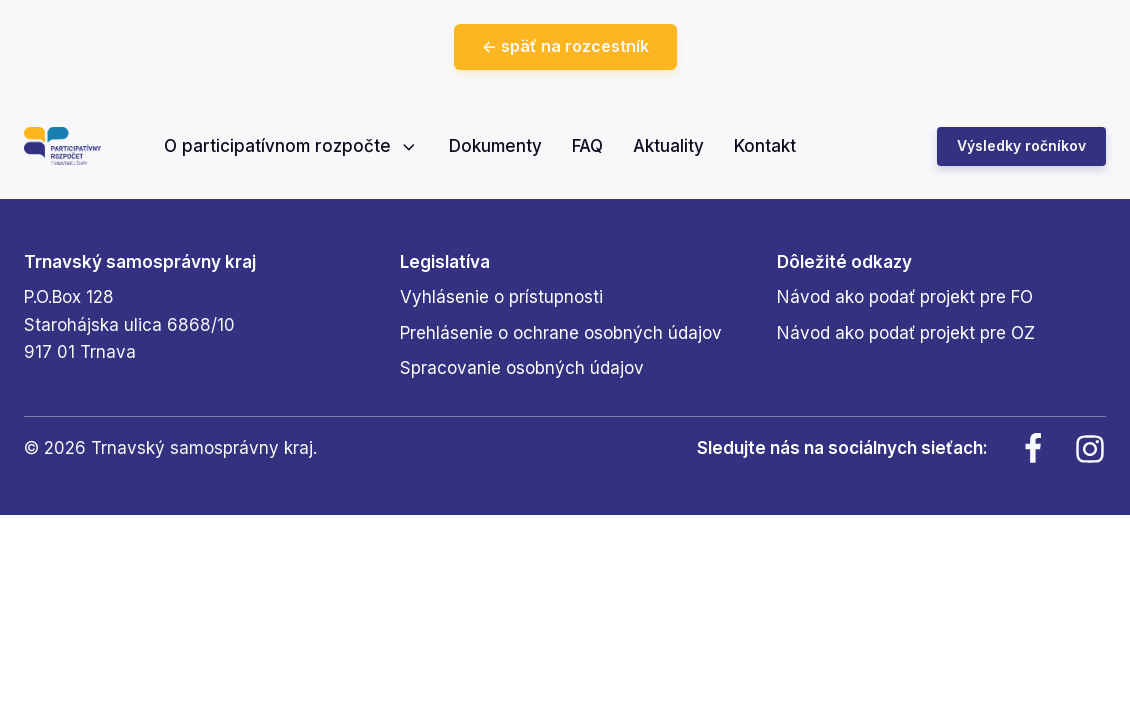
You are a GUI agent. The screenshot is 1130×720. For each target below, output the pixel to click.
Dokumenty (495, 146)
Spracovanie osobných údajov (522, 368)
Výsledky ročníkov (1021, 145)
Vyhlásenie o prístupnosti (501, 297)
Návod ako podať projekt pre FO (905, 297)
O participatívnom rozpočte (291, 146)
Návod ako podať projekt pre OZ (906, 333)
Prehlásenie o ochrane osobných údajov (561, 333)
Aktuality (668, 146)
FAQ (587, 146)
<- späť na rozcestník (565, 46)
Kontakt (765, 146)
